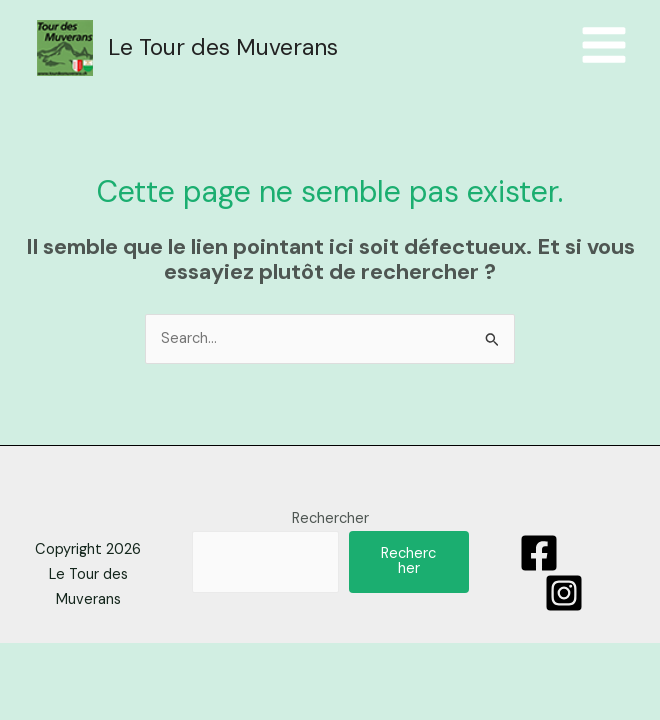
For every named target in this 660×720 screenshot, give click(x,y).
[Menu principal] (604, 47)
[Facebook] (539, 556)
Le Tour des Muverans (225, 49)
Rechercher (330, 521)
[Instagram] (564, 596)
